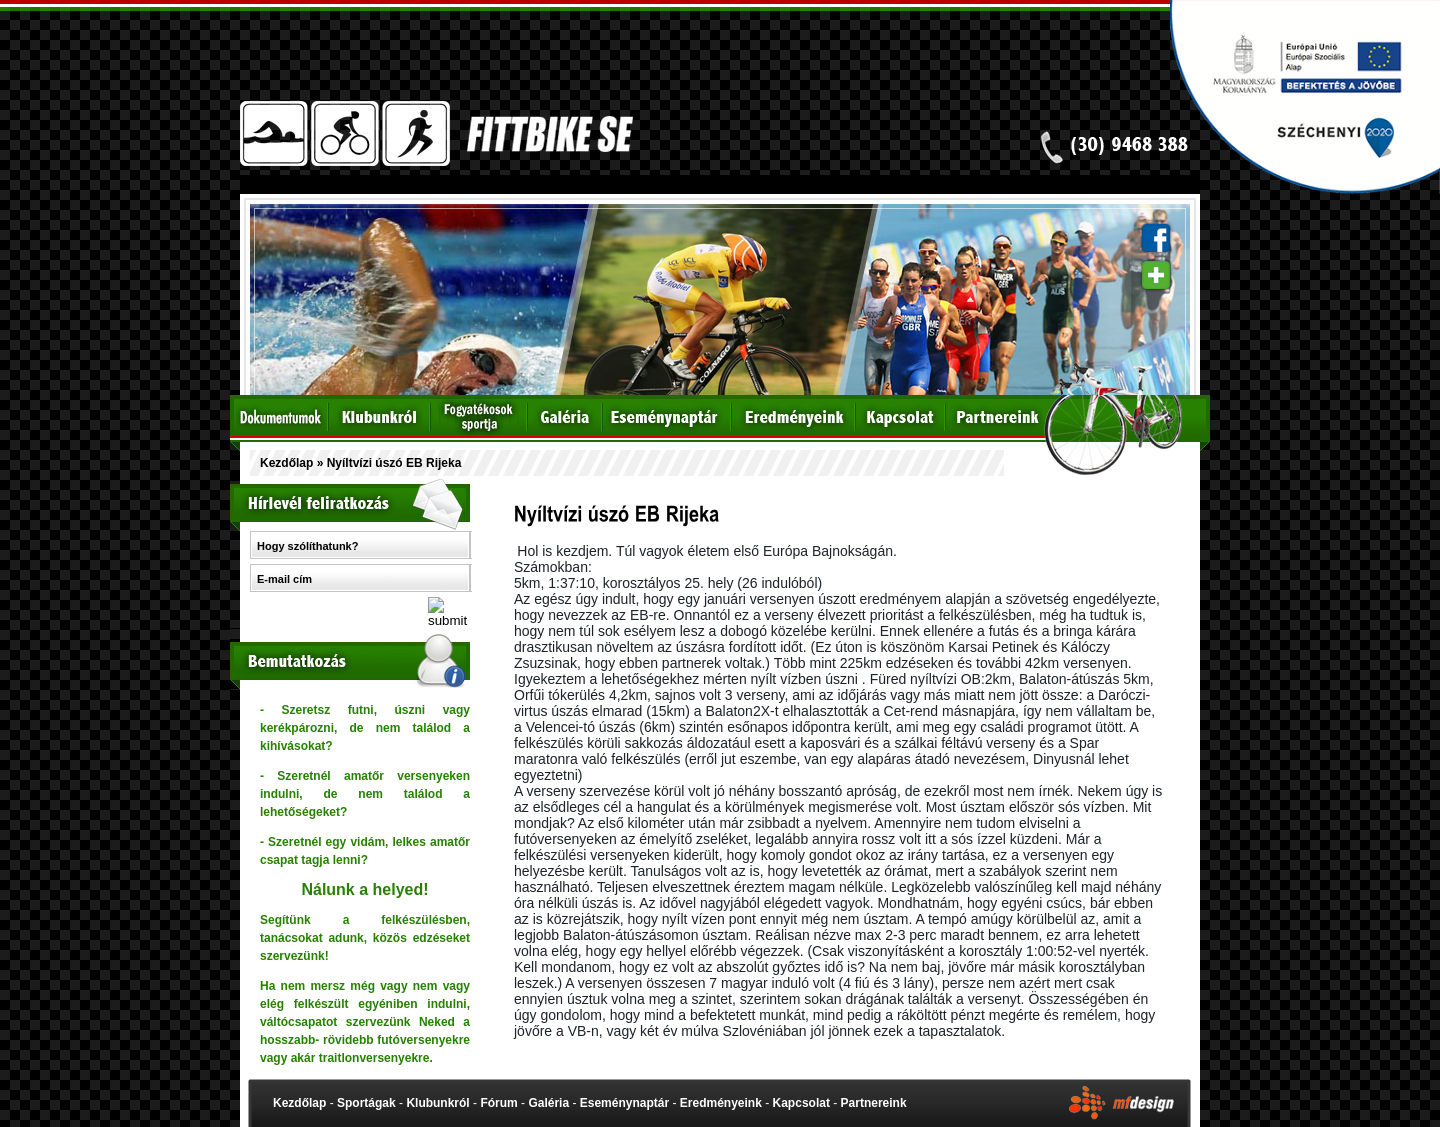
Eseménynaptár (624, 1103)
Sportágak (366, 1103)
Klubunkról (437, 1103)
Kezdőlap (286, 463)
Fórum (498, 1103)
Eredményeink (721, 1103)
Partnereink (874, 1103)
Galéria (548, 1103)
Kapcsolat (801, 1103)
